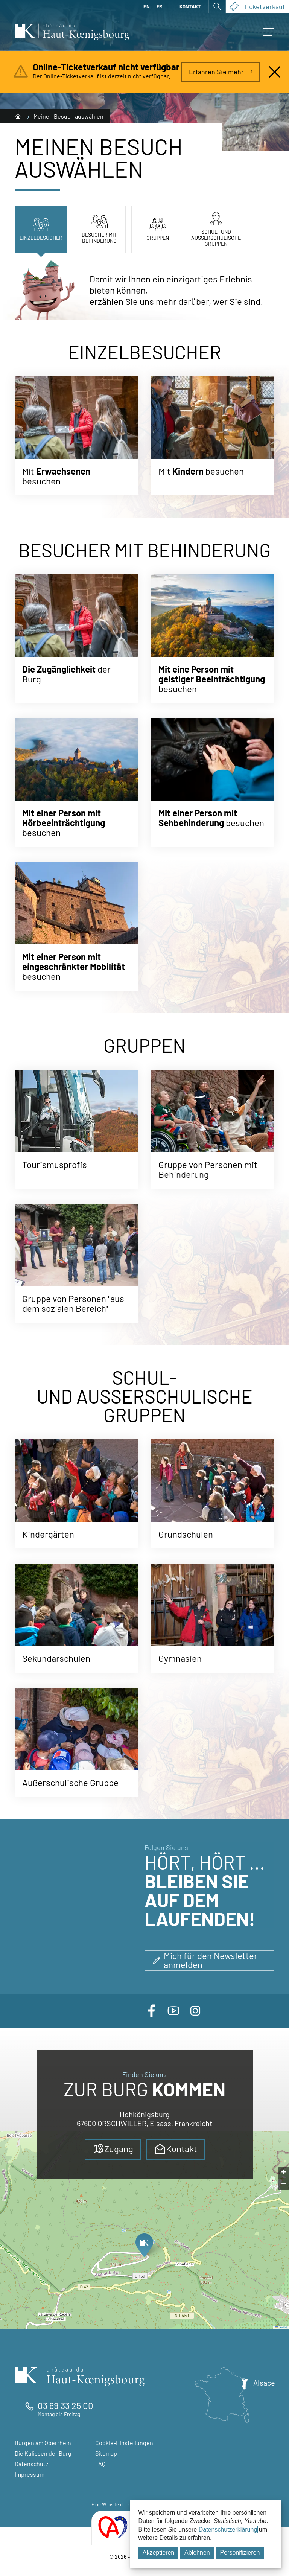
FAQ (100, 2463)
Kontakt (190, 6)
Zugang (112, 2149)
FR (159, 6)
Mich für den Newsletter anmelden (204, 1960)
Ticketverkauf (257, 6)
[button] (268, 32)
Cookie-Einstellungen (124, 2442)
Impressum (29, 2474)
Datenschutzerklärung (228, 2529)
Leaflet (281, 2327)
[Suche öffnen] (217, 6)
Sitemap (106, 2453)
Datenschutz (31, 2463)
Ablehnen (197, 2552)
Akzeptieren (159, 2552)
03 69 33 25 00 (65, 2405)
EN (146, 6)
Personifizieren (240, 2552)
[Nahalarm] (275, 72)
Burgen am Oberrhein (43, 2442)
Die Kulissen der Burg (43, 2453)
